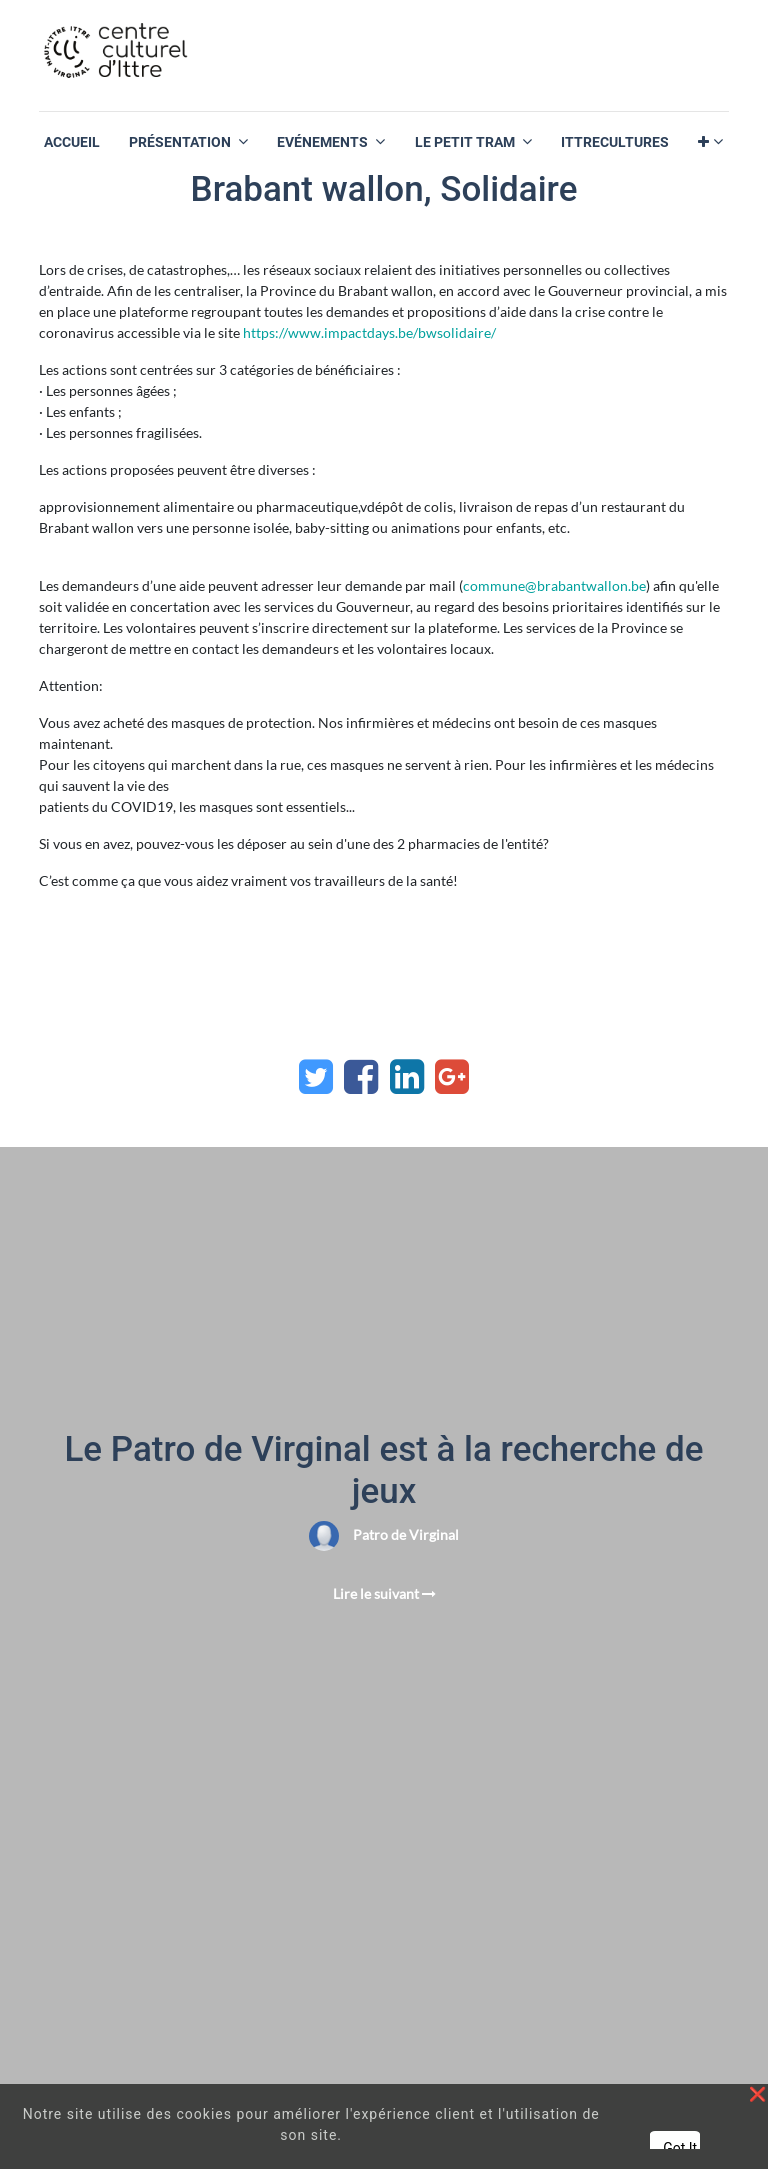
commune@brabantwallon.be (554, 585)
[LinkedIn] (407, 1077)
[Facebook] (361, 1077)
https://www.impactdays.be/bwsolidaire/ (369, 332)
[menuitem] (72, 142)
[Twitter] (316, 1077)
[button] (710, 142)
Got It (680, 2148)
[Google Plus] (452, 1077)
